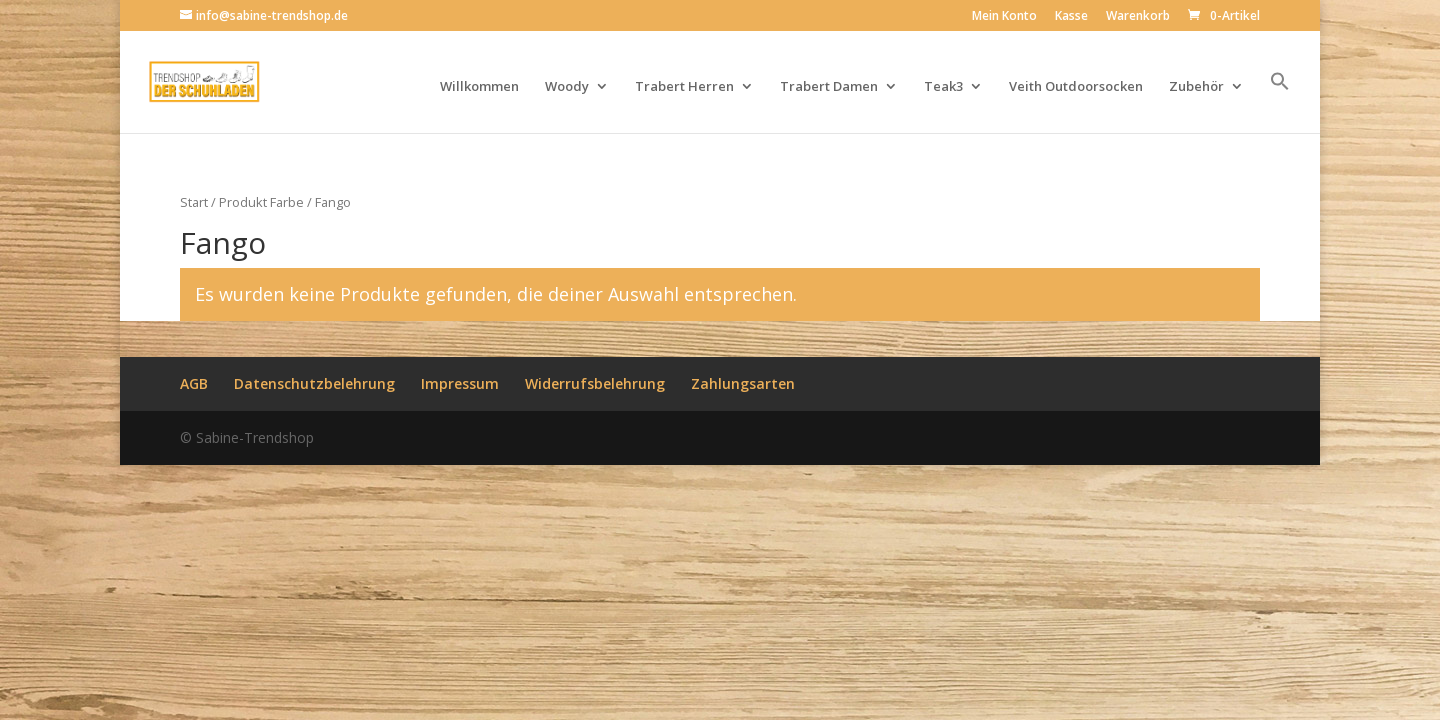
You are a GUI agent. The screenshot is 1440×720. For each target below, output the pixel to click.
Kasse (1071, 17)
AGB (194, 383)
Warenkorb (1138, 17)
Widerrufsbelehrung (595, 383)
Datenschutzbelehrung (314, 383)
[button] (1280, 102)
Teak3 (943, 87)
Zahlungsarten (743, 383)
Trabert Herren (684, 87)
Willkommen (479, 87)
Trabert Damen (829, 87)
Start (194, 202)
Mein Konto (1004, 17)
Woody (567, 87)
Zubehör (1196, 87)
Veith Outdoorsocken (1076, 87)
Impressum (460, 383)
